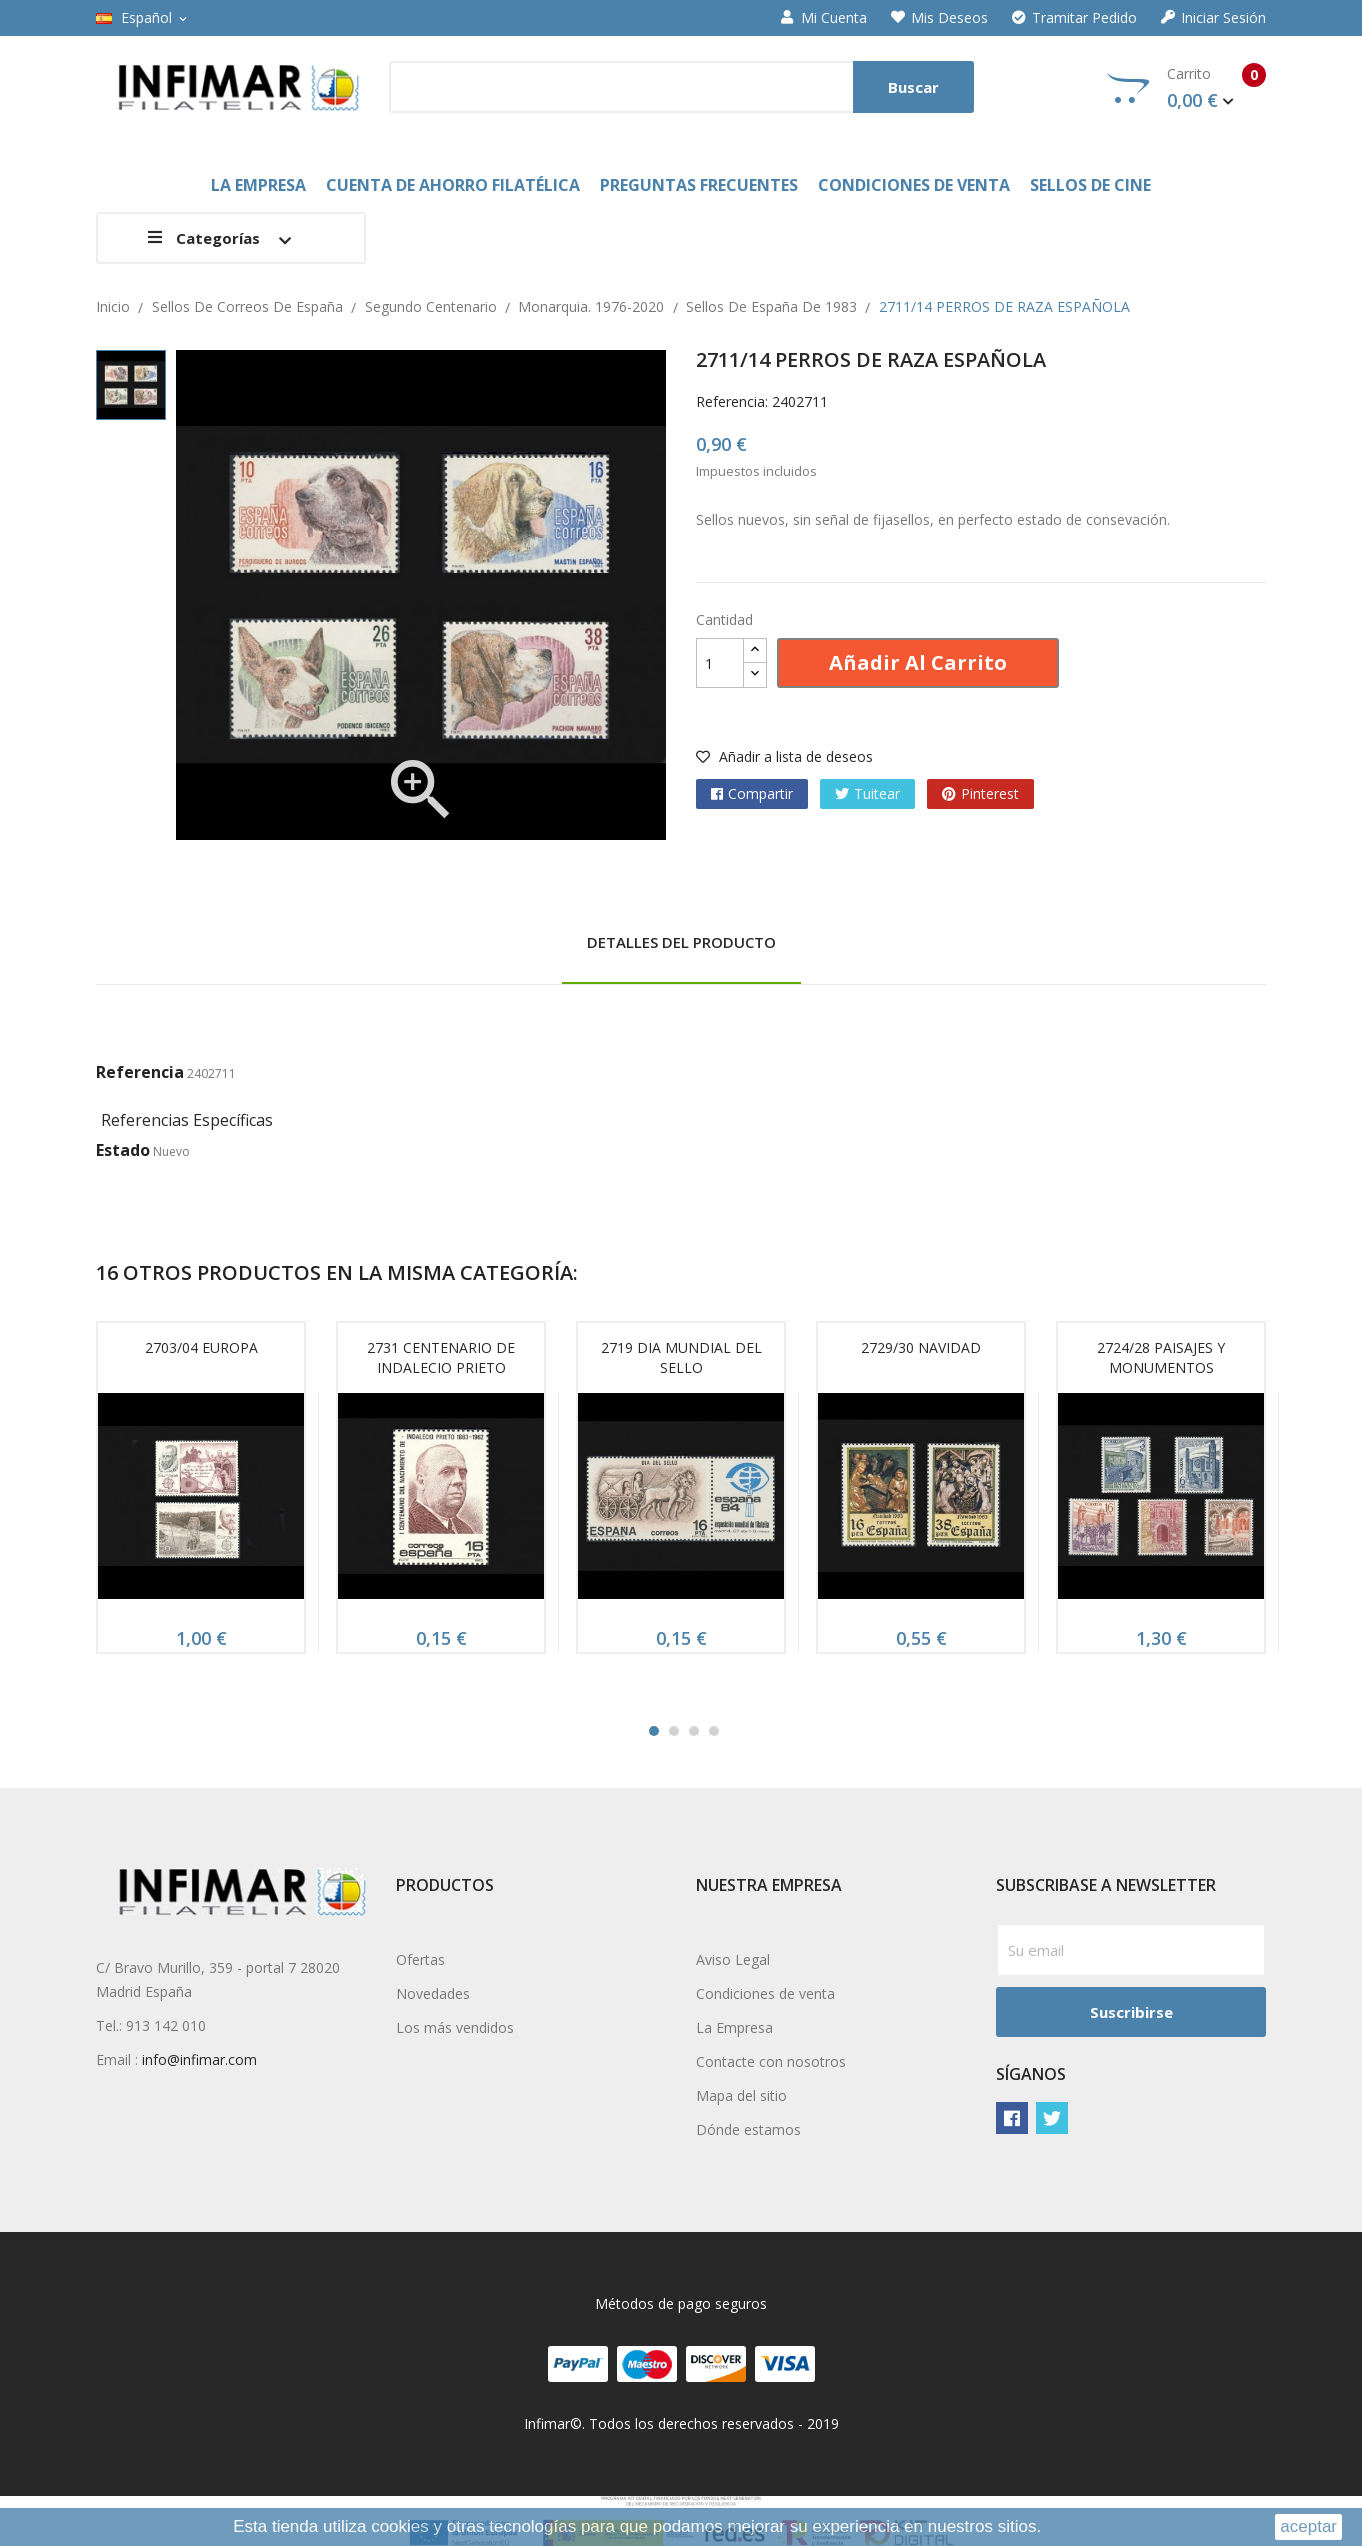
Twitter (1052, 2118)
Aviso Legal (733, 1959)
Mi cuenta (824, 18)
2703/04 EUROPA (201, 1347)
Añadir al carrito (918, 662)
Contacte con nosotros (771, 2061)
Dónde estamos (748, 2129)
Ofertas (420, 1959)
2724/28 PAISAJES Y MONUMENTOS (1161, 1357)
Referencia (140, 1072)
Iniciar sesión (1213, 18)
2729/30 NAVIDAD (921, 1347)
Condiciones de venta (765, 1993)
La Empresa (734, 2027)
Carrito (1186, 88)
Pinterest (990, 793)
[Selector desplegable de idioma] (143, 18)
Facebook (1012, 2118)
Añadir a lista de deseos (784, 756)
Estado (123, 1150)
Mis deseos (939, 18)
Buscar (913, 87)
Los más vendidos (455, 2027)
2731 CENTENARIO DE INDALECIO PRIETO (441, 1357)
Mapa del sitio (741, 2095)
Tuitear (877, 793)
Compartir (760, 793)
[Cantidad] (720, 663)
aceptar (1308, 2526)
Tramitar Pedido (1074, 18)
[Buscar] (681, 87)
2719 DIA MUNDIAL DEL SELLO (681, 1357)
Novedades (433, 1993)
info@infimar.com (199, 2059)
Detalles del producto (681, 942)
